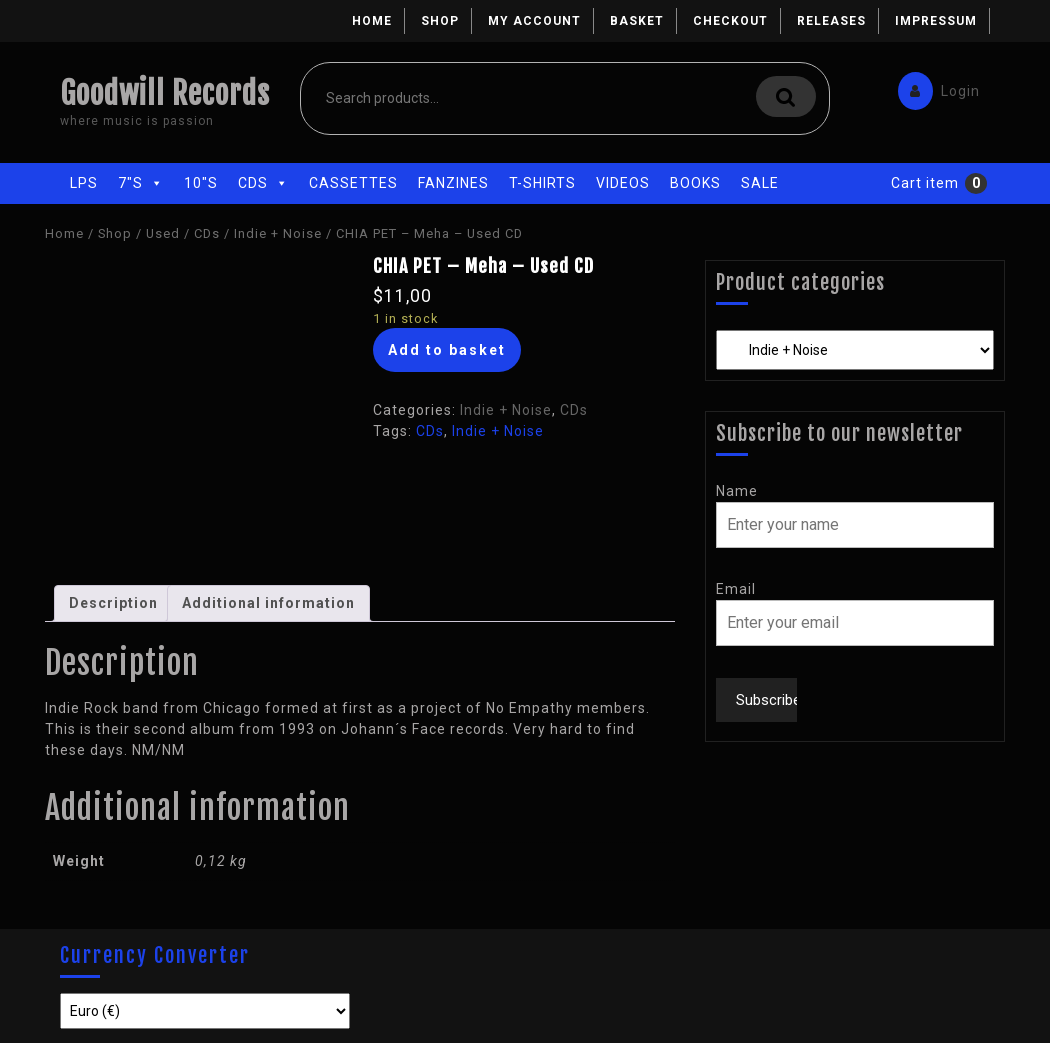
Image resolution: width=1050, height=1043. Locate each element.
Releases (831, 21)
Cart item (925, 183)
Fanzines (453, 183)
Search (786, 96)
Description (113, 603)
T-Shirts (542, 183)
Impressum (936, 21)
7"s (141, 183)
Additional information (268, 603)
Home (372, 21)
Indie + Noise (278, 233)
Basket (637, 21)
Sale (760, 183)
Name (737, 491)
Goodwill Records (165, 93)
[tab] (113, 603)
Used (163, 233)
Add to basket (447, 350)
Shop (440, 21)
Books (695, 183)
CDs (263, 183)
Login (934, 86)
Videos (623, 183)
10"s (201, 183)
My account (534, 21)
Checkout (730, 21)
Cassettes (353, 183)
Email (736, 589)
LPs (84, 183)
